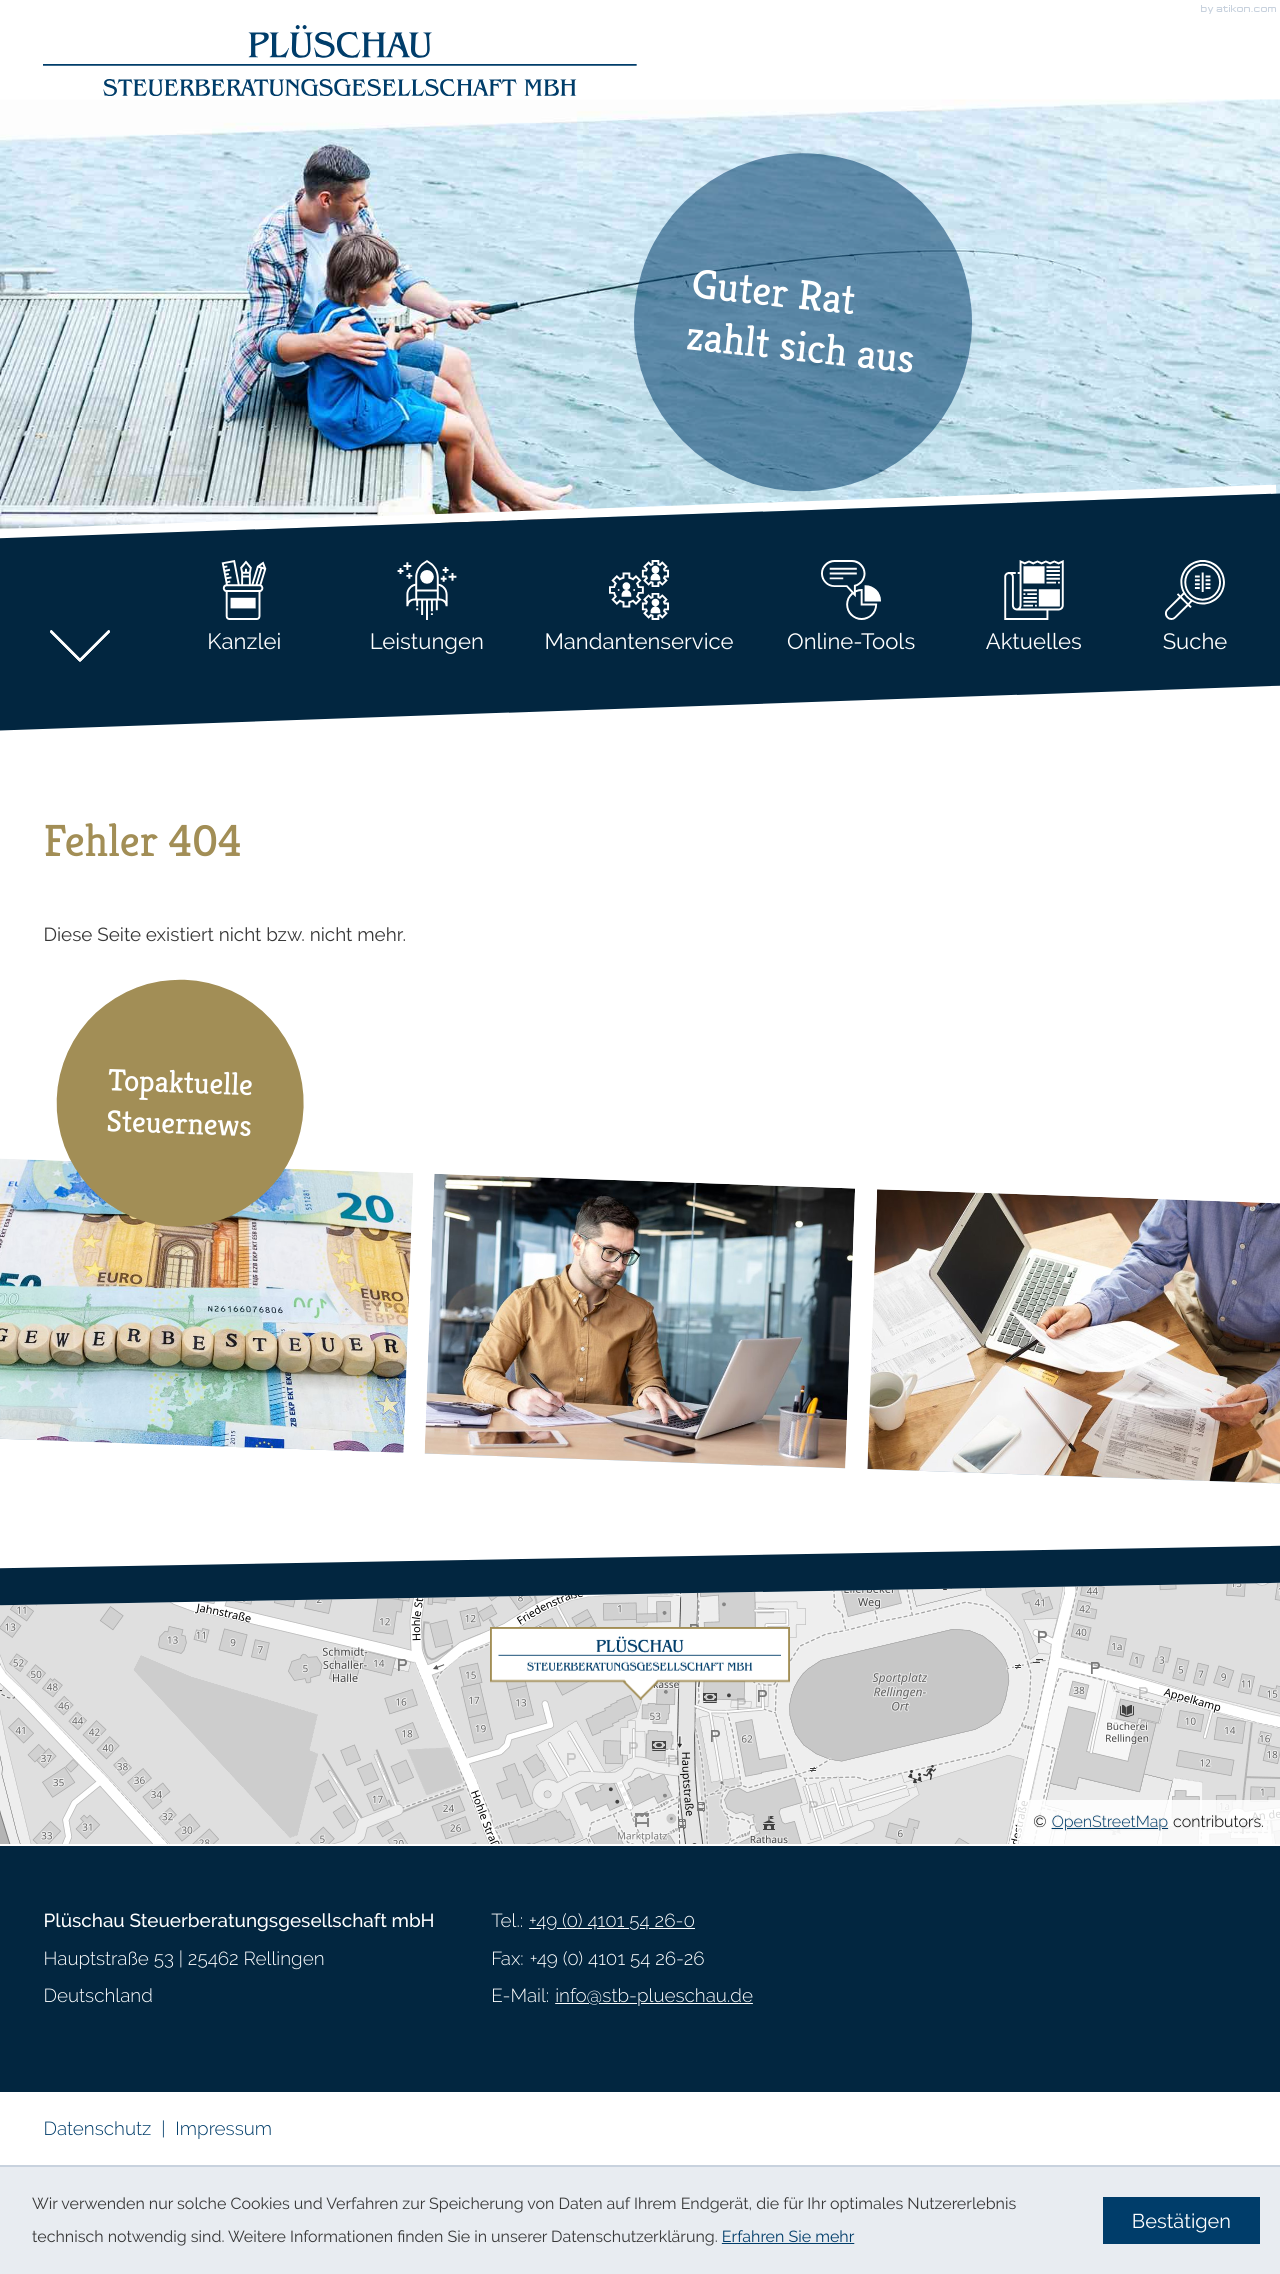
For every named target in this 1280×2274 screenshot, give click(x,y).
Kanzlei (244, 607)
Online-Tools (851, 607)
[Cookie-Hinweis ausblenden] (1181, 2220)
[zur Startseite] (340, 57)
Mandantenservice (638, 607)
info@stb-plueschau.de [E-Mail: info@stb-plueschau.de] (654, 1996)
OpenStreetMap (1110, 1821)
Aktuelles (1034, 607)
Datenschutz (97, 2129)
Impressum (223, 2129)
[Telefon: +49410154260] (612, 1922)
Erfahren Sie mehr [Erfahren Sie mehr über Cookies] (788, 2236)
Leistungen (427, 607)
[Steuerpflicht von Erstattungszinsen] (640, 1321)
